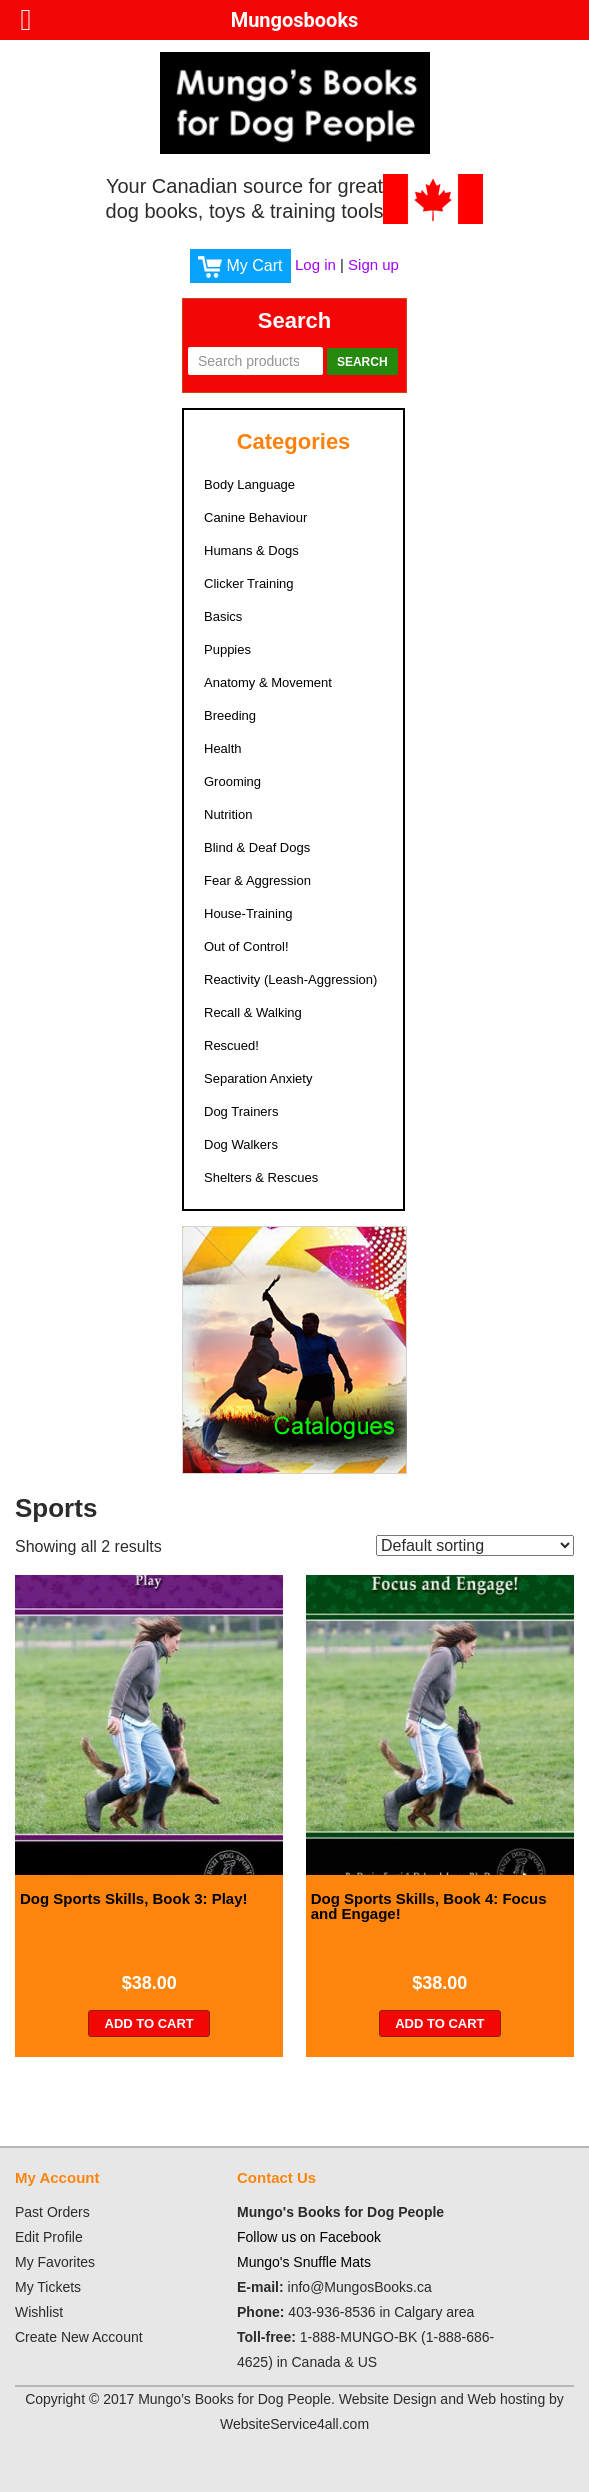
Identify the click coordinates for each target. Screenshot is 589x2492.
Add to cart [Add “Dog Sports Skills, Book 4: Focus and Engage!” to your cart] (439, 2023)
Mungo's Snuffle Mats (304, 2262)
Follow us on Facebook (309, 2237)
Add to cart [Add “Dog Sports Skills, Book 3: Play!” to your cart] (149, 2023)
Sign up (373, 264)
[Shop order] (475, 1545)
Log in (315, 264)
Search (362, 362)
